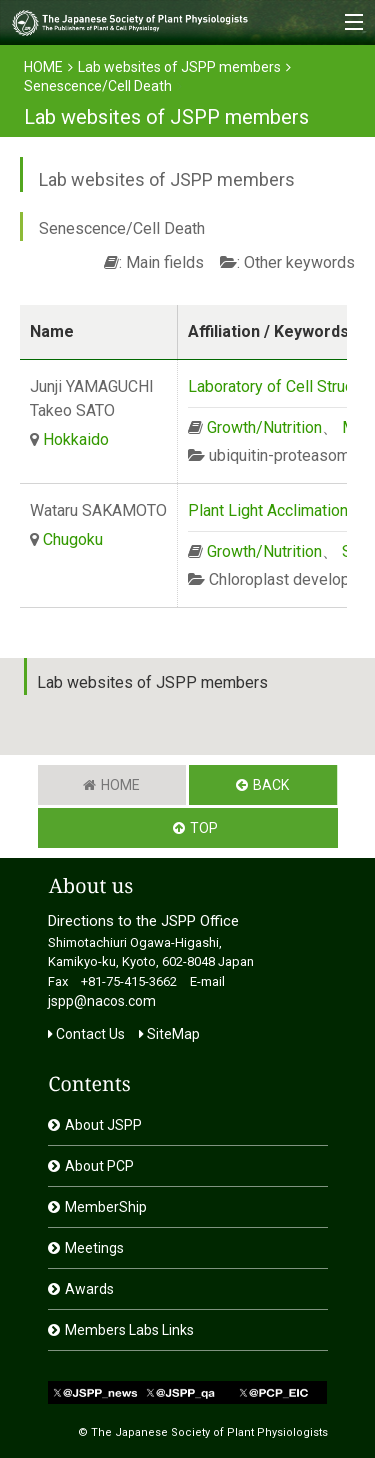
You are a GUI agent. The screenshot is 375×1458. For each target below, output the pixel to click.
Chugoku (73, 539)
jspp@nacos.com (102, 1001)
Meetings (94, 1248)
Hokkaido (76, 439)
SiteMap (169, 1034)
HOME (43, 67)
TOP (204, 828)
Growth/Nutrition (264, 427)
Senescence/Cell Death (98, 86)
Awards (89, 1289)
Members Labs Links (129, 1330)
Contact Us (86, 1034)
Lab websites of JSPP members (179, 67)
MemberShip (106, 1207)
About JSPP (103, 1125)
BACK (271, 785)
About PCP (99, 1166)
